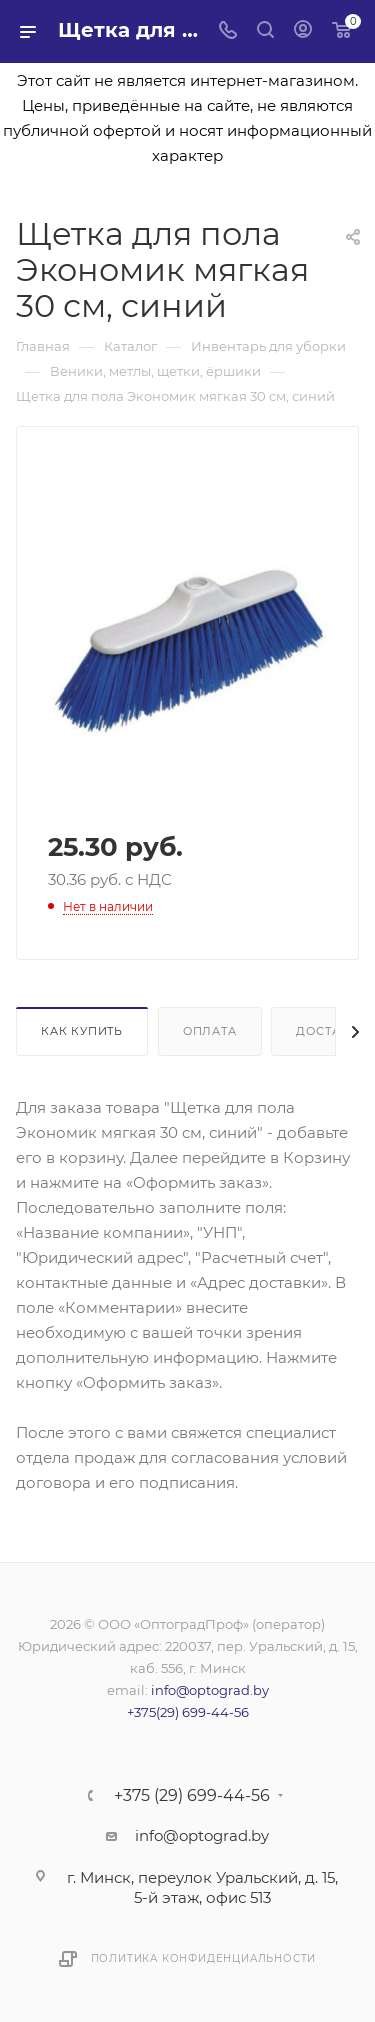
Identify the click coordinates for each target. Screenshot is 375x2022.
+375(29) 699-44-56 (188, 1712)
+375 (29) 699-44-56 (192, 1796)
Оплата (210, 1031)
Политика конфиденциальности (204, 1958)
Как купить (82, 1031)
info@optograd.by (210, 1690)
